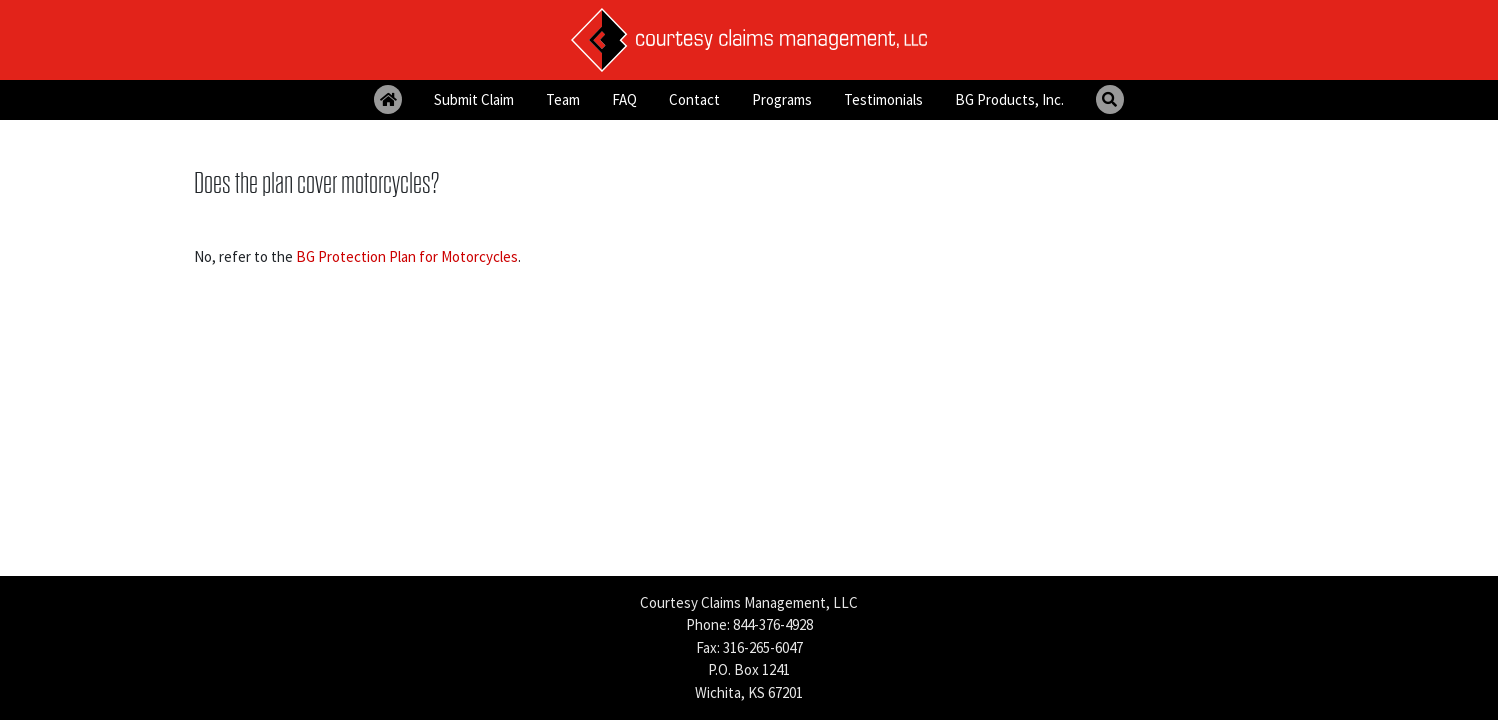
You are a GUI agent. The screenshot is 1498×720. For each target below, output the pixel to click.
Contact (694, 99)
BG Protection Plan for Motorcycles (407, 256)
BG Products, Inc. (1009, 99)
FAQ (624, 99)
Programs (782, 99)
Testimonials (883, 99)
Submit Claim (474, 99)
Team (563, 99)
